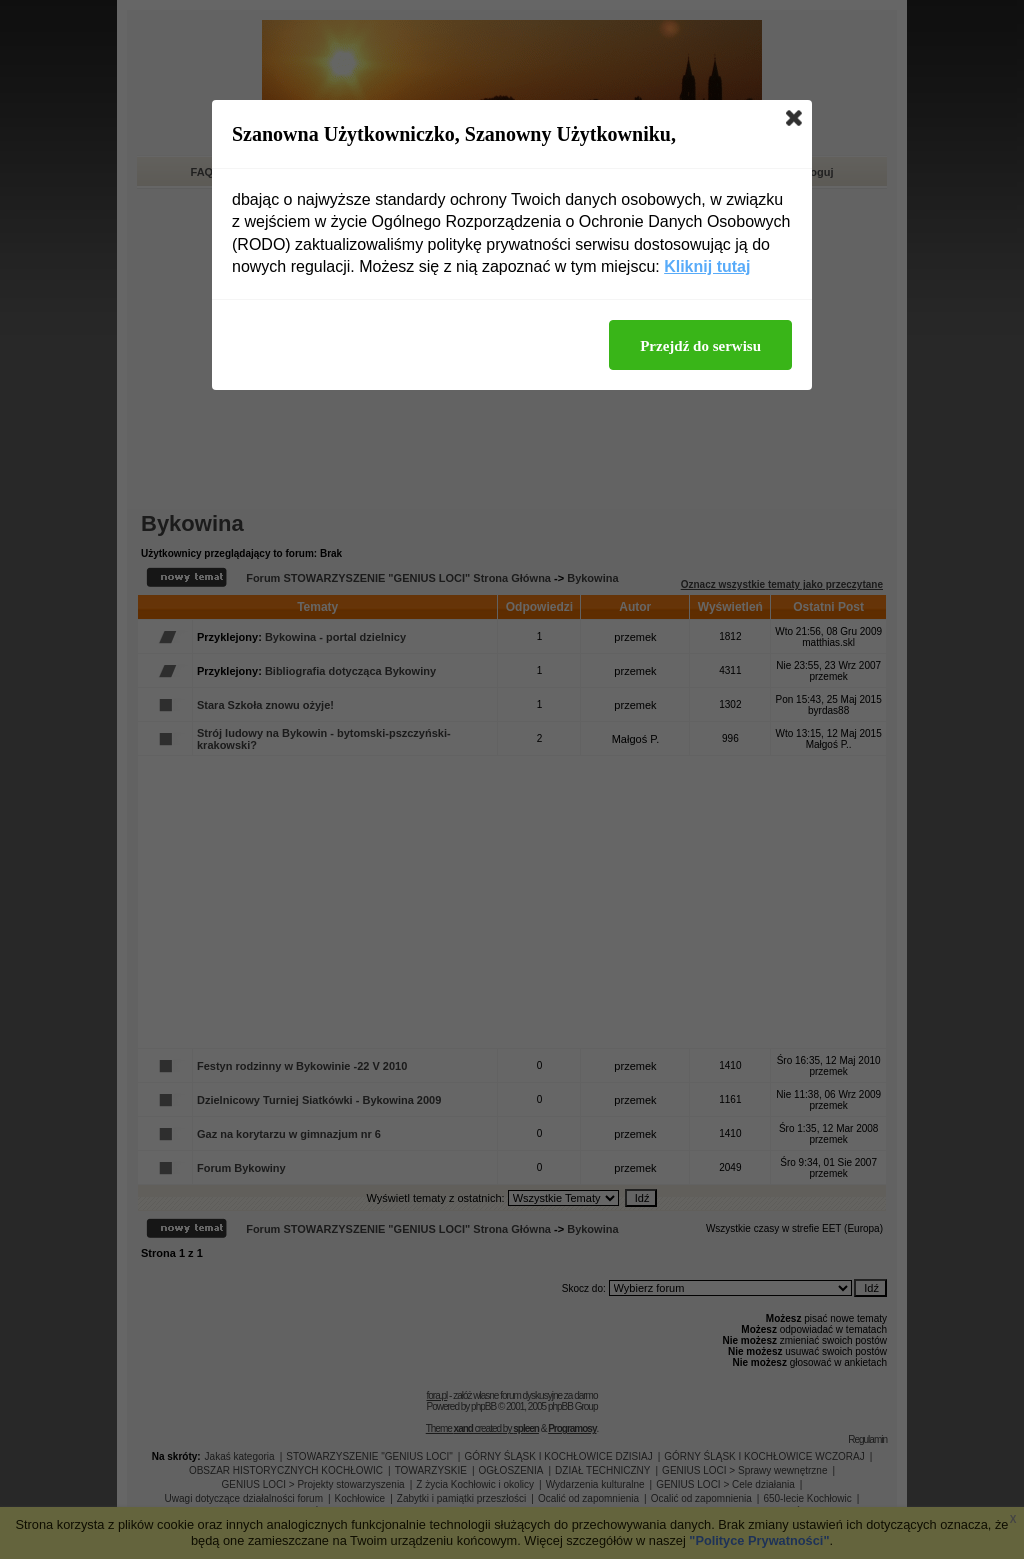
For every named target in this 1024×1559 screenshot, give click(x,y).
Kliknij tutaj (707, 266)
